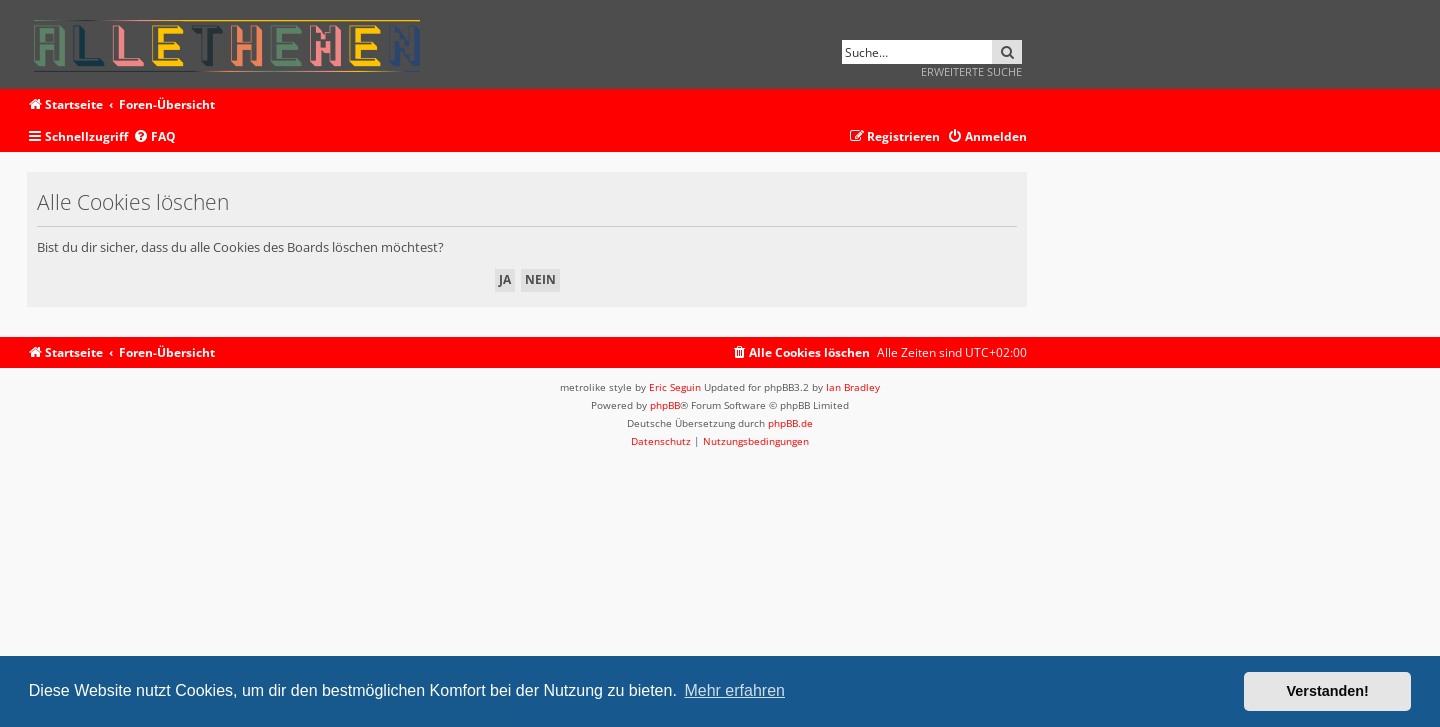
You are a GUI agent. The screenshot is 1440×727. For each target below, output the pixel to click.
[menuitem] (154, 137)
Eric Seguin (675, 387)
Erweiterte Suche (971, 71)
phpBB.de (790, 423)
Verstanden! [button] (1328, 691)
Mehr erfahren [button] (734, 690)
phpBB (665, 405)
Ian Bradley (853, 387)
